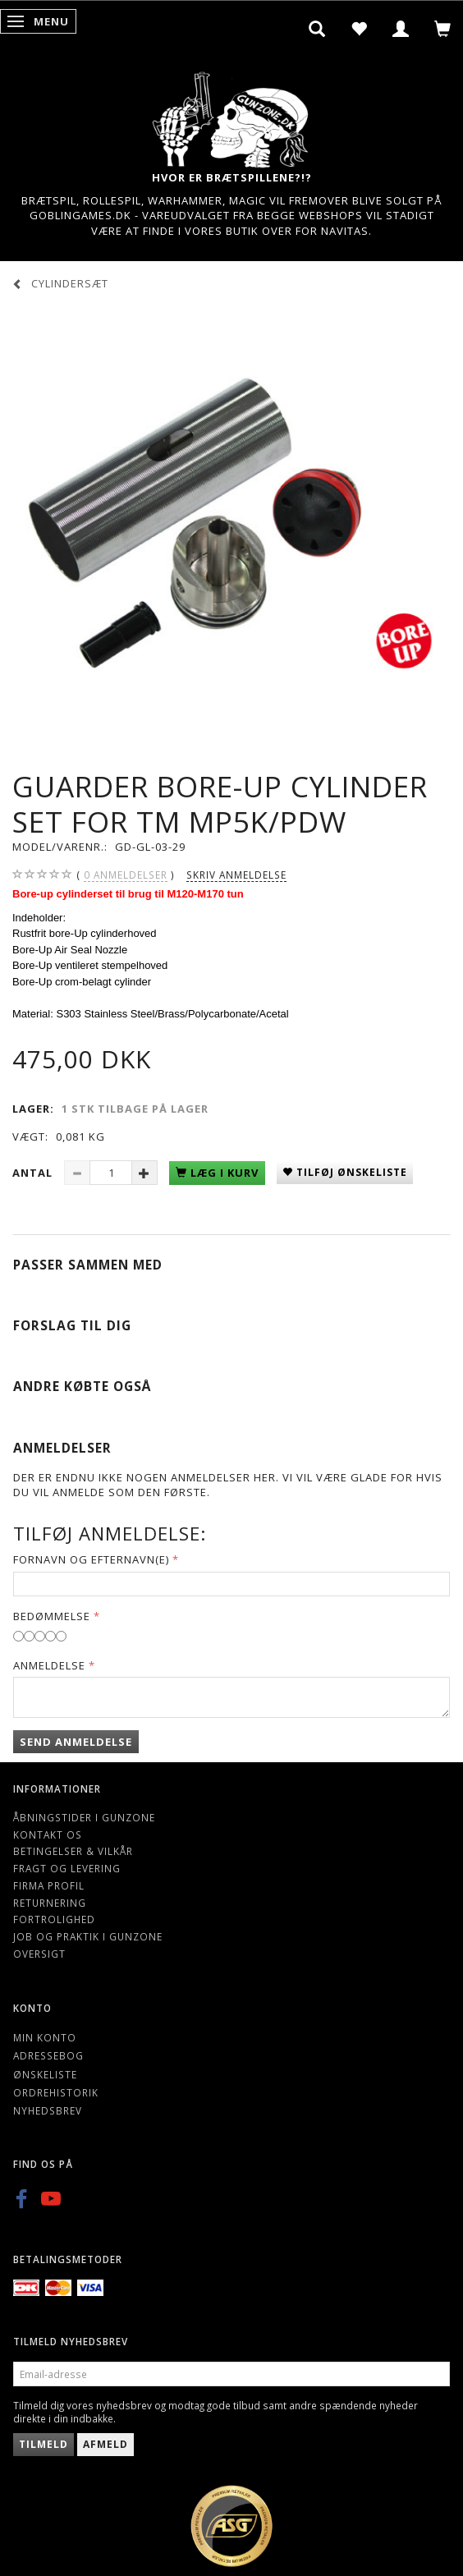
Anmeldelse (49, 1665)
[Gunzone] (231, 115)
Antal (34, 1172)
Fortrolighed (54, 1919)
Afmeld (105, 2444)
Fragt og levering (67, 1868)
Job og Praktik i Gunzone (88, 1936)
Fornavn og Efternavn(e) (91, 1559)
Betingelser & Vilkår (73, 1850)
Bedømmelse (51, 1616)
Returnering (49, 1902)
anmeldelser (125, 875)
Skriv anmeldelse (236, 874)
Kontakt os (47, 1834)
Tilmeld (43, 2444)
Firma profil (49, 1885)
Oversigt (39, 1953)
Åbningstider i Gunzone (84, 1817)
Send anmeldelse (76, 1741)
